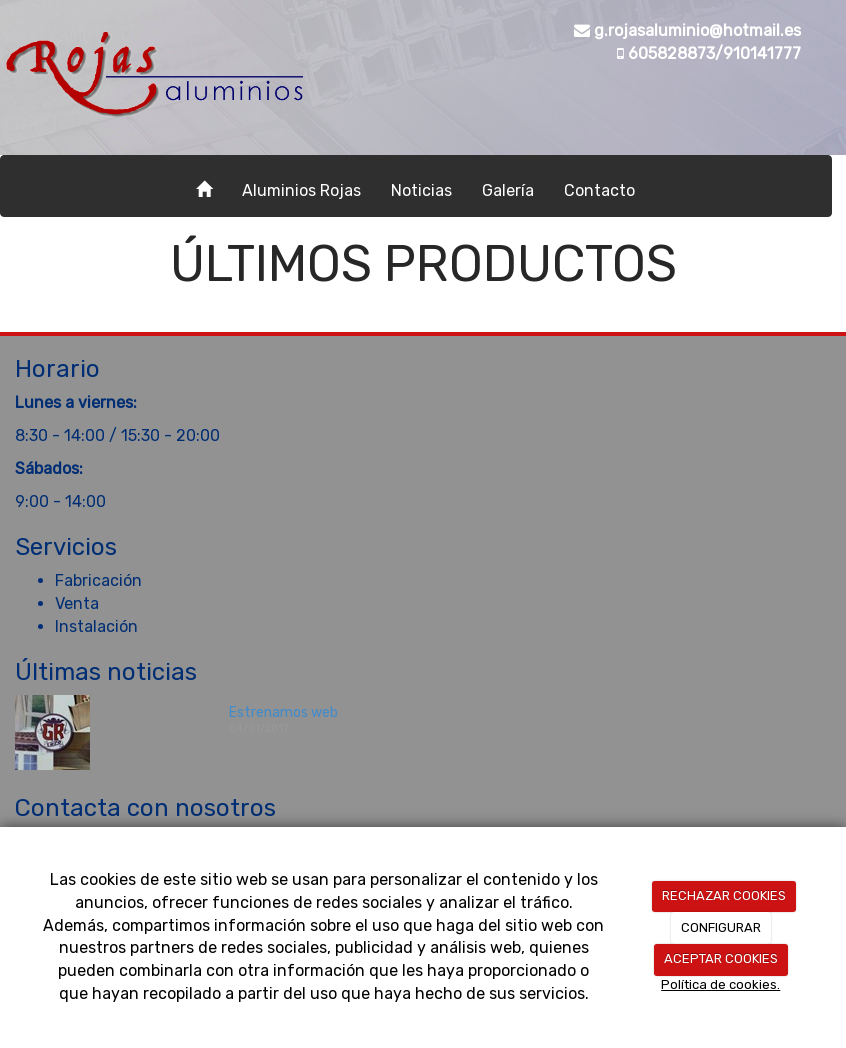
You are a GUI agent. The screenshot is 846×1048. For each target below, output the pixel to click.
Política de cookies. (720, 984)
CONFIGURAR (721, 927)
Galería (508, 190)
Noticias (421, 190)
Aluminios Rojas (301, 190)
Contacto (599, 190)
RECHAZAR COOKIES (724, 895)
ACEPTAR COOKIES (721, 958)
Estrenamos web (283, 712)
